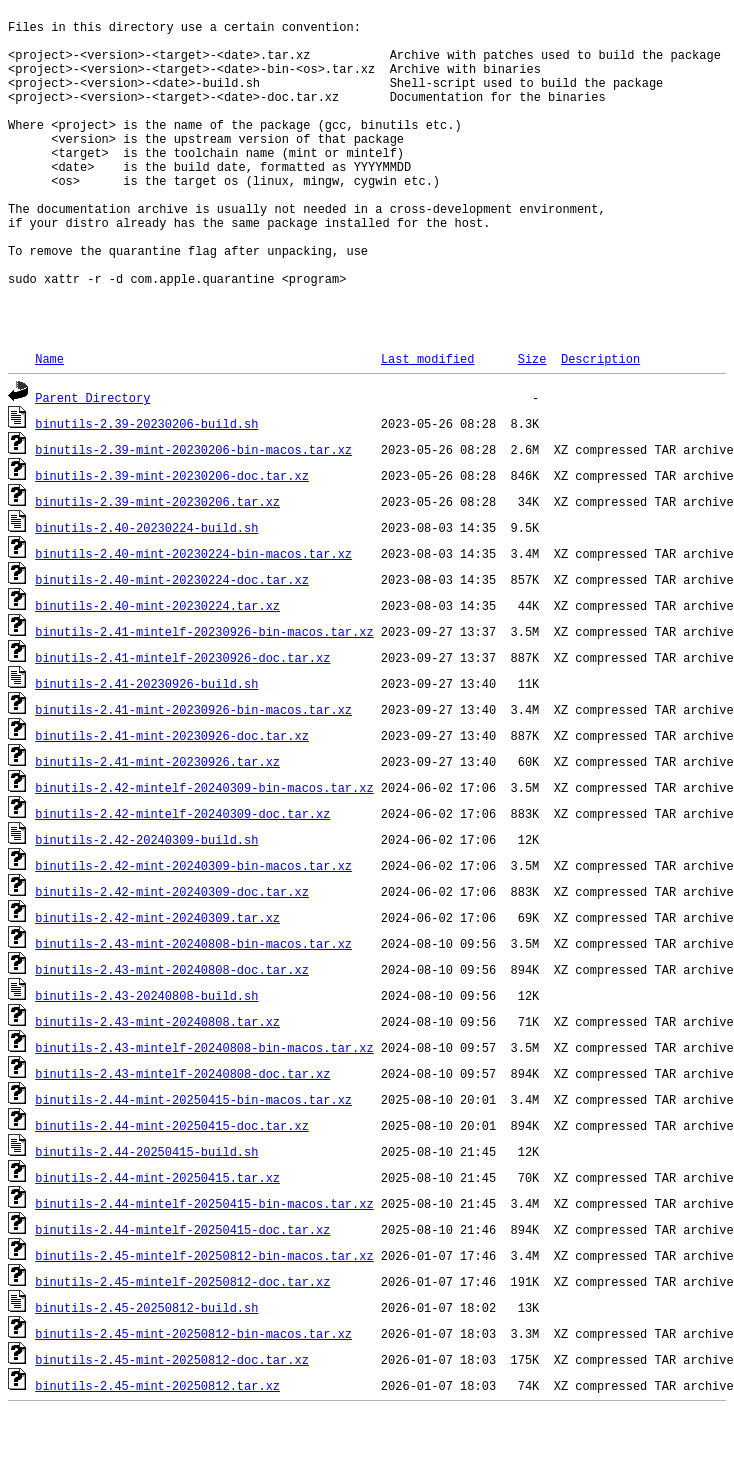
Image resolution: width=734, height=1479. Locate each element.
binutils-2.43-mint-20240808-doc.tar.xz (172, 1035)
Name (49, 424)
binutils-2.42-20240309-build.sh (146, 905)
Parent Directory (92, 463)
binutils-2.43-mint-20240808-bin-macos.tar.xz (193, 1009)
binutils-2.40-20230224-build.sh (146, 593)
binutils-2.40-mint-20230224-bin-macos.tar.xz (193, 619)
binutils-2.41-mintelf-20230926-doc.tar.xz (182, 723)
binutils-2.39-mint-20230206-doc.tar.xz (172, 541)
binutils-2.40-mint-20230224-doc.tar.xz (172, 645)
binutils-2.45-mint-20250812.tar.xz (157, 1451)
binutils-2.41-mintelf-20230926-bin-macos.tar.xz (204, 697)
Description (600, 424)
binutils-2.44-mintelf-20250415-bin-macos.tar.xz (204, 1269)
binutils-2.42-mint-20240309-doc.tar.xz (172, 957)
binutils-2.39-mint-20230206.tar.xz (157, 567)
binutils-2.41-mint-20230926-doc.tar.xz (172, 801)
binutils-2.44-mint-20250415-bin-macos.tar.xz (193, 1165)
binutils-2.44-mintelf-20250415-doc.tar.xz (182, 1295)
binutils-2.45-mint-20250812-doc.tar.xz (172, 1425)
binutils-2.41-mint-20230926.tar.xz (157, 827)
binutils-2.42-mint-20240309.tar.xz (157, 983)
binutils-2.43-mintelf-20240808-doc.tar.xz (182, 1139)
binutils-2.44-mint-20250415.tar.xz (157, 1243)
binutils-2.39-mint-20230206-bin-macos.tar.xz (193, 515)
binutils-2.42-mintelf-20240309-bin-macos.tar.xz (204, 853)
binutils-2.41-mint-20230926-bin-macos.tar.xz (193, 775)
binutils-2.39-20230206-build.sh (146, 489)
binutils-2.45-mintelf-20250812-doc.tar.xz (182, 1347)
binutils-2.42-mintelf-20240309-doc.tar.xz (182, 879)
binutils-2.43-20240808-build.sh (146, 1061)
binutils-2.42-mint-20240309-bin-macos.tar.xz (193, 931)
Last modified (428, 424)
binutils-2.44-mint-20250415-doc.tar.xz (172, 1191)
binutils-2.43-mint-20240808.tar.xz (157, 1087)
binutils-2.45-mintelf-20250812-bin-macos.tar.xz (204, 1321)
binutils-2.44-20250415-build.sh (146, 1217)
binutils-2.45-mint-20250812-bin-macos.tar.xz (193, 1399)
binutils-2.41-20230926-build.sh (146, 749)
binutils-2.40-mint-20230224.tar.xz (157, 671)
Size (532, 424)
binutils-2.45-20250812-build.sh (146, 1373)
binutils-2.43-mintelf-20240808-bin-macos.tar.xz (204, 1113)
